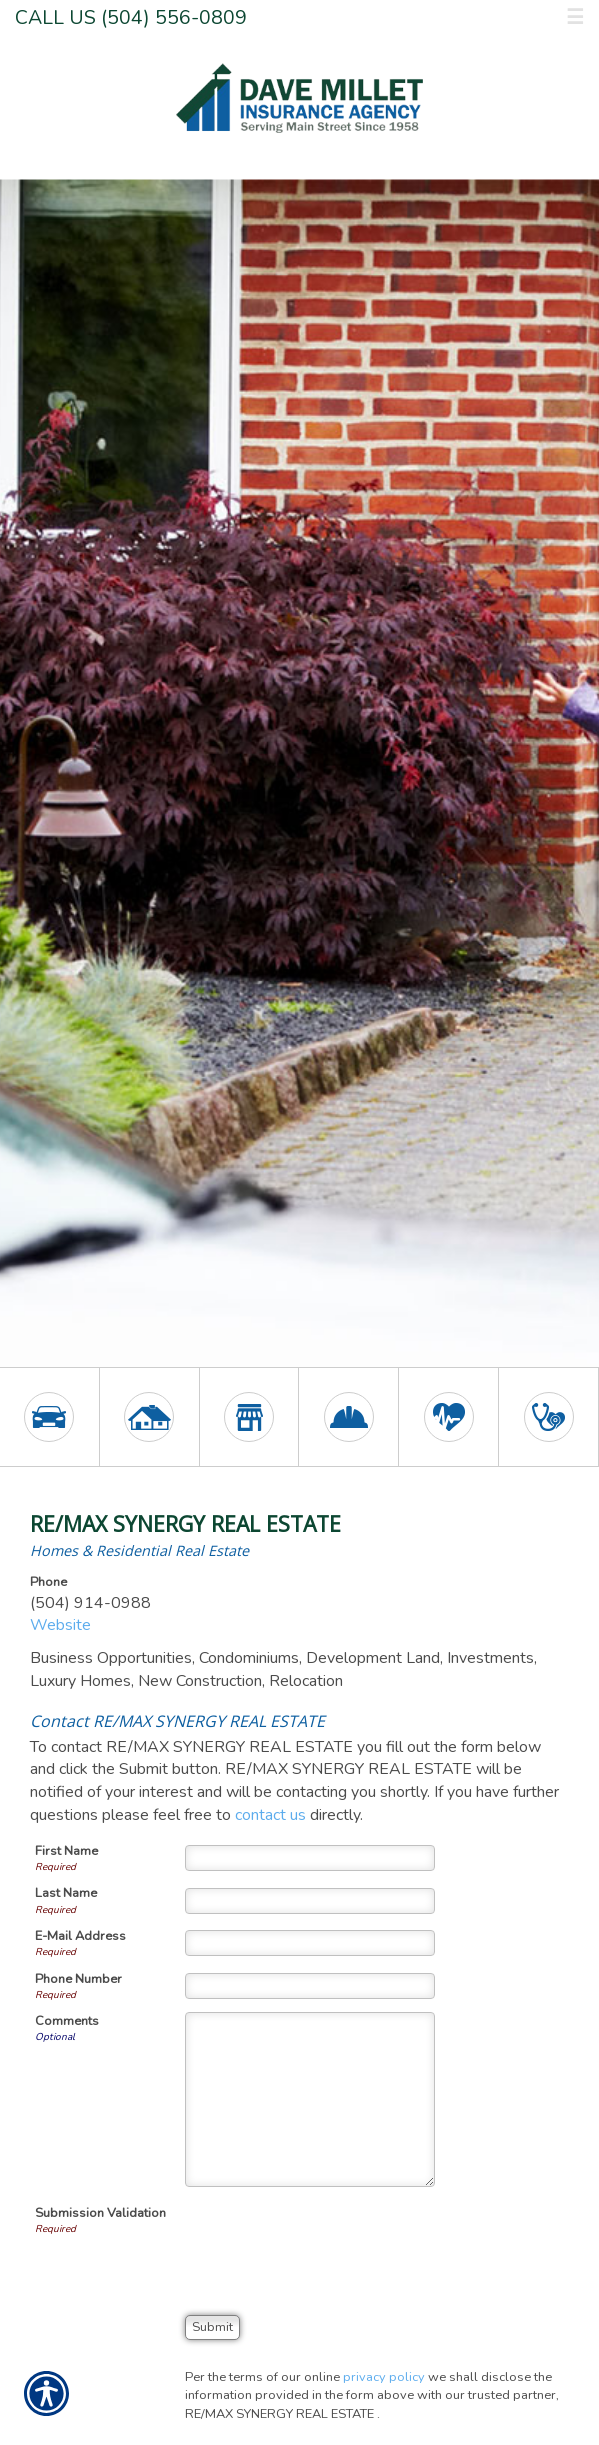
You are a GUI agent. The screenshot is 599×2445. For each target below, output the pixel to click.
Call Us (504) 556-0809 (131, 17)
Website (60, 1625)
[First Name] (310, 1858)
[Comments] (310, 2099)
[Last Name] (310, 1901)
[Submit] (212, 2327)
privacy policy (384, 2377)
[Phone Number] (310, 1986)
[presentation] (337, 2243)
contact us (270, 1815)
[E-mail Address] (310, 1943)
